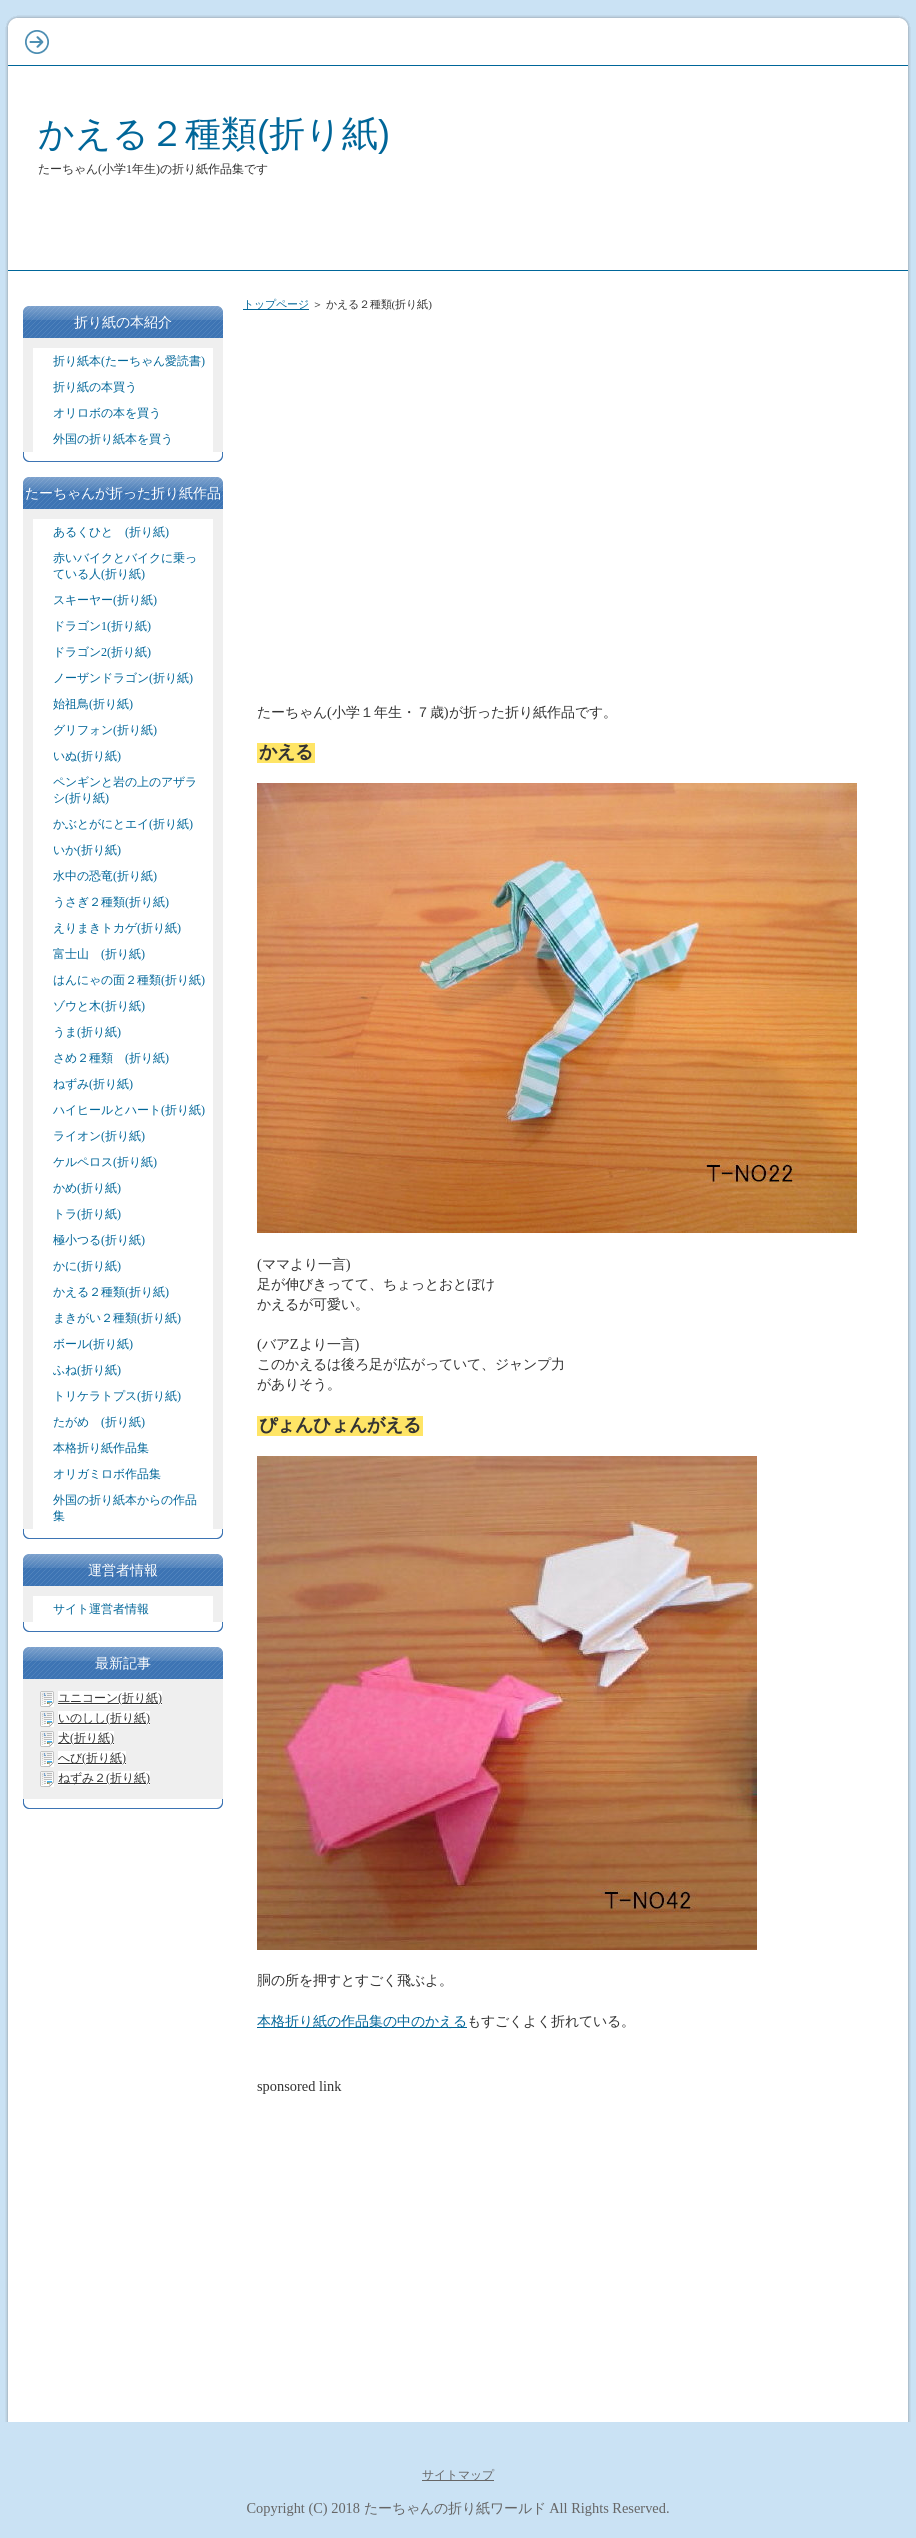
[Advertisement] (568, 478)
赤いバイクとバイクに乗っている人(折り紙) (125, 566)
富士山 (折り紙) (99, 954)
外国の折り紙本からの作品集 (125, 1508)
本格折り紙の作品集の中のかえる (362, 2021)
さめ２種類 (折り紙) (111, 1058)
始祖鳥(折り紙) (93, 704)
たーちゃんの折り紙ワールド (455, 2508)
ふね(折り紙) (87, 1370)
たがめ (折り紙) (99, 1422)
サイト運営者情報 (101, 1609)
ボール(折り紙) (93, 1344)
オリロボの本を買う (107, 413)
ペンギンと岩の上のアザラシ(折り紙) (125, 790)
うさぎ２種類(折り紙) (111, 902)
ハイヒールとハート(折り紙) (129, 1110)
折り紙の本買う (95, 387)
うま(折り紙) (87, 1032)
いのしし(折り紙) (104, 1718)
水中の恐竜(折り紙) (105, 876)
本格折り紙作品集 (101, 1448)
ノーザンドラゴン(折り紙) (123, 678)
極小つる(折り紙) (99, 1240)
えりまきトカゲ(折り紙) (117, 928)
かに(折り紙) (87, 1266)
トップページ (276, 304)
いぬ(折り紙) (87, 756)
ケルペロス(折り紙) (105, 1162)
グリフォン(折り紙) (105, 730)
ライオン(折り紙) (99, 1136)
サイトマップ (458, 2475)
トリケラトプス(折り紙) (117, 1396)
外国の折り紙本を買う (113, 439)
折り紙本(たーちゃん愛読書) (129, 361)
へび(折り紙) (92, 1758)
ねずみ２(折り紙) (104, 1778)
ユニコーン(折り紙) (110, 1698)
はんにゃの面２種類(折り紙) (129, 980)
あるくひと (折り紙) (111, 532)
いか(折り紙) (87, 850)
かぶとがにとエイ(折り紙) (123, 824)
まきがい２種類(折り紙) (117, 1318)
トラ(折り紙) (87, 1214)
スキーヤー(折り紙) (105, 600)
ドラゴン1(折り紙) (102, 626)
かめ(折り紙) (87, 1188)
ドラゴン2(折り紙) (102, 652)
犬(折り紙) (86, 1738)
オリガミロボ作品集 (107, 1474)
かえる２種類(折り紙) (214, 133)
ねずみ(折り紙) (93, 1084)
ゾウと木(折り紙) (99, 1006)
